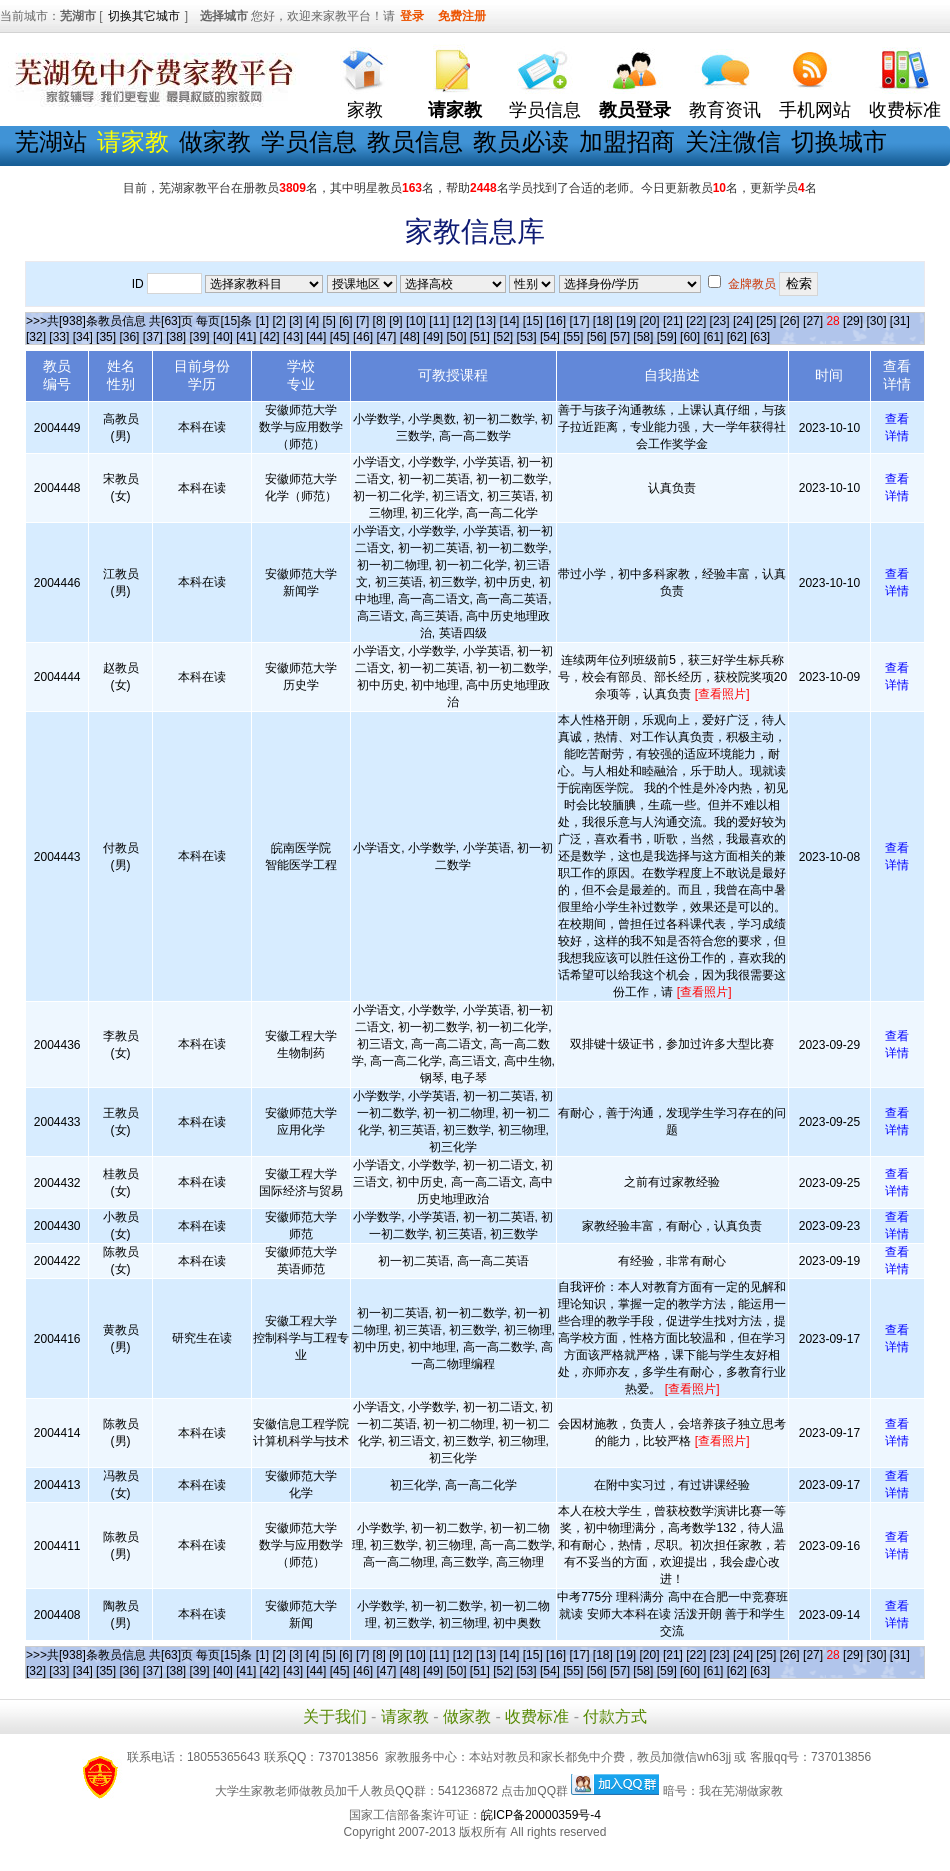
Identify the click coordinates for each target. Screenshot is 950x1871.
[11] (439, 321)
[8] (379, 321)
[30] (876, 321)
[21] (673, 321)
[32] (36, 337)
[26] (790, 321)
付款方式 (615, 1716)
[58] (643, 337)
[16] (556, 321)
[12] (463, 321)
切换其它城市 (144, 16)
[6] (345, 321)
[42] (270, 337)
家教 (365, 110)
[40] (223, 337)
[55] (573, 337)
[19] (626, 321)
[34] (83, 337)
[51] (480, 337)
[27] (813, 321)
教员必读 (521, 141)
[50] (456, 337)
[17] (579, 321)
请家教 (405, 1716)
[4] (312, 321)
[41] (246, 337)
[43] (293, 337)
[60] (690, 337)
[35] (106, 337)
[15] (533, 321)
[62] (737, 337)
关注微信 (733, 141)
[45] (340, 337)
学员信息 (545, 110)
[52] (503, 337)
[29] (853, 321)
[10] (416, 321)
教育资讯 (725, 110)
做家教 (215, 141)
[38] (176, 337)
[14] (509, 321)
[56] (597, 337)
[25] (766, 321)
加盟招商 (627, 141)
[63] (760, 337)
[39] (200, 337)
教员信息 (415, 141)
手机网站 (815, 110)
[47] (386, 337)
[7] (362, 321)
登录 (412, 16)
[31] (900, 321)
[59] (667, 337)
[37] (153, 337)
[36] (129, 337)
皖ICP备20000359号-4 (541, 1815)
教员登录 (635, 110)
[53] (527, 337)
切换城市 (839, 141)
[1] (262, 321)
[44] (316, 337)
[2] (278, 321)
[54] (550, 337)
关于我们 (335, 1716)
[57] (620, 337)
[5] (329, 321)
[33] (59, 337)
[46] (363, 337)
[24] (743, 321)
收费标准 (905, 110)
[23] (720, 321)
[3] (295, 321)
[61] (713, 337)
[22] (696, 321)
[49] (433, 337)
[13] (486, 321)
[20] (650, 321)
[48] (410, 337)
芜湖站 (51, 141)
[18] (603, 321)
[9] (395, 321)
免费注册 (462, 16)
